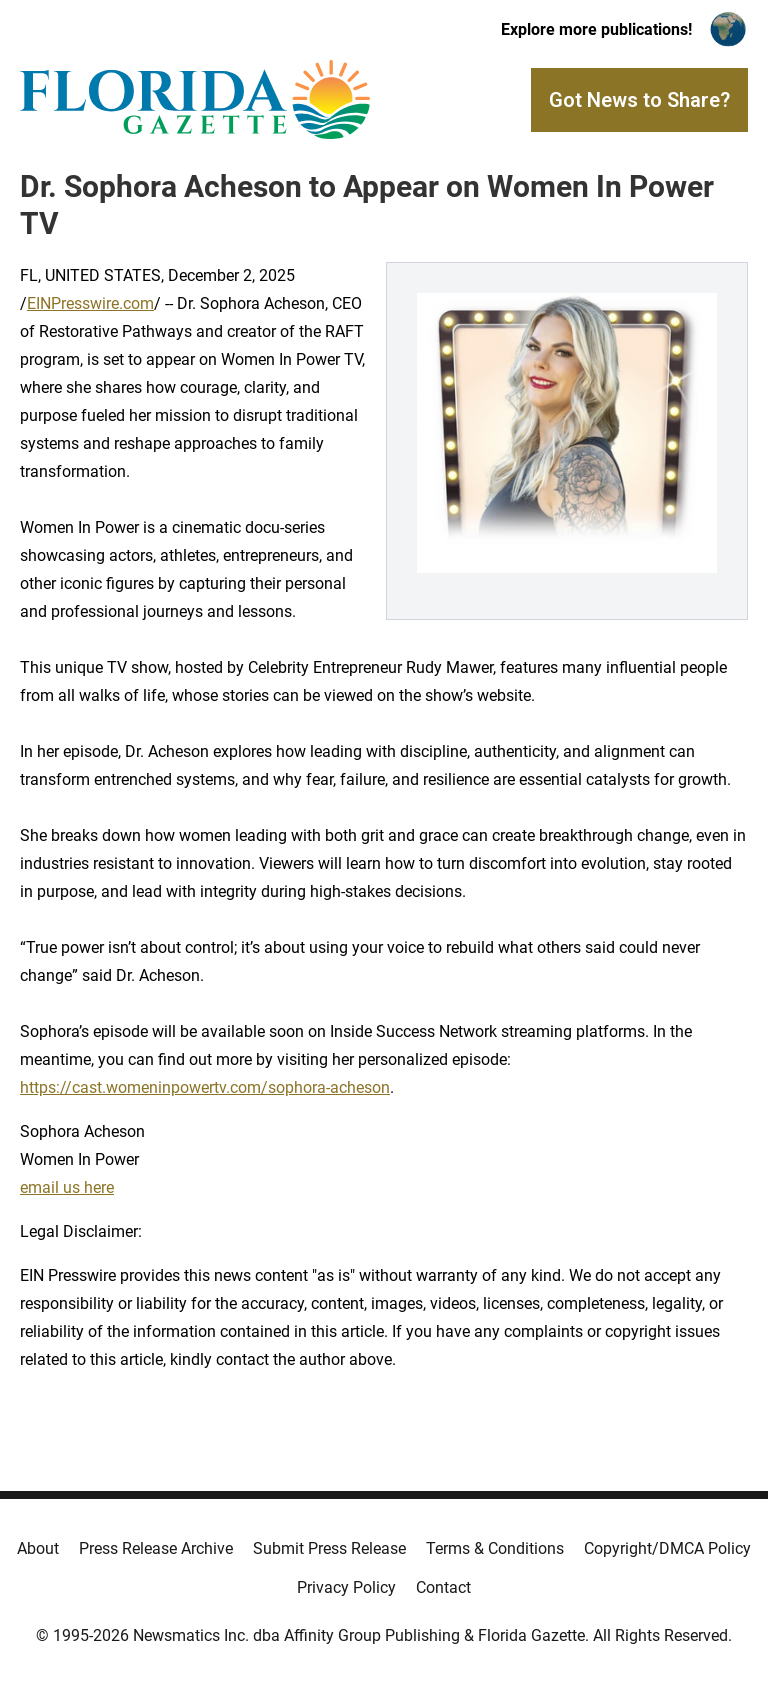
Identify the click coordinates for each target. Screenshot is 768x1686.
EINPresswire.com (90, 303)
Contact (443, 1587)
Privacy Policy (346, 1587)
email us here (67, 1187)
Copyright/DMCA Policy (667, 1548)
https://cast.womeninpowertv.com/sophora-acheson (205, 1087)
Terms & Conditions (495, 1548)
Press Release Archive (156, 1548)
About (38, 1548)
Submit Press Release (329, 1548)
